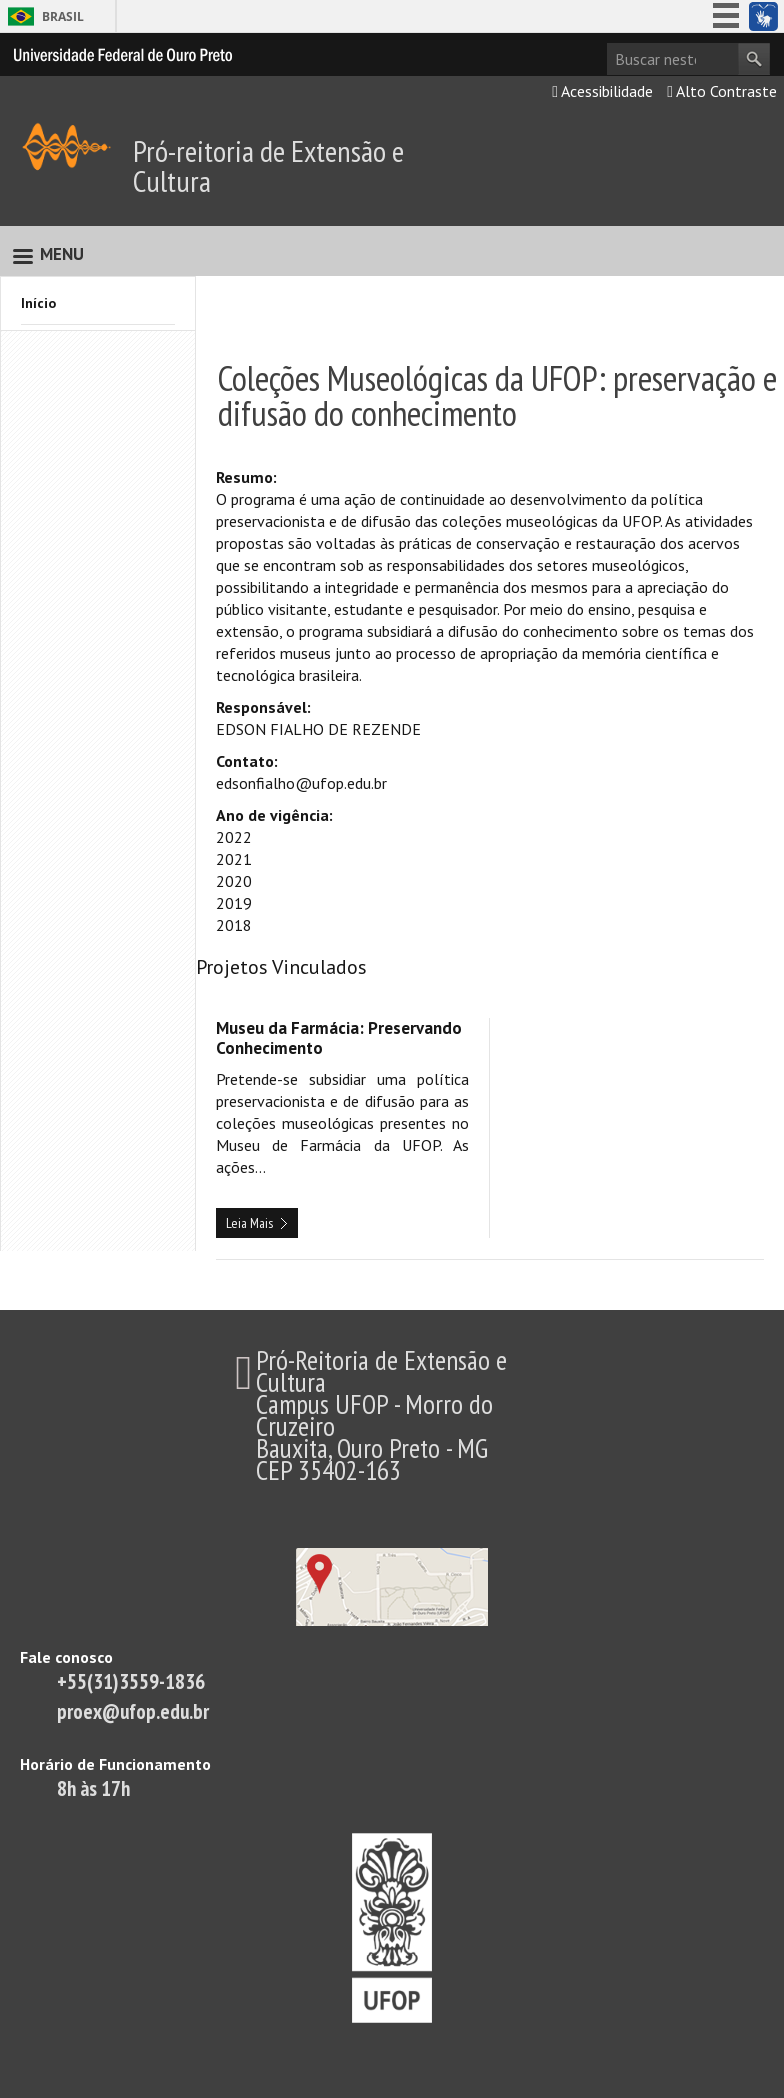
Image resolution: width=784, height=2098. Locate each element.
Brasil (63, 16)
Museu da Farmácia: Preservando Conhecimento (339, 1038)
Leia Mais (249, 1223)
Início (38, 303)
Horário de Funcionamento (115, 1764)
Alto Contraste (722, 91)
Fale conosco (66, 1657)
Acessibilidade (602, 91)
